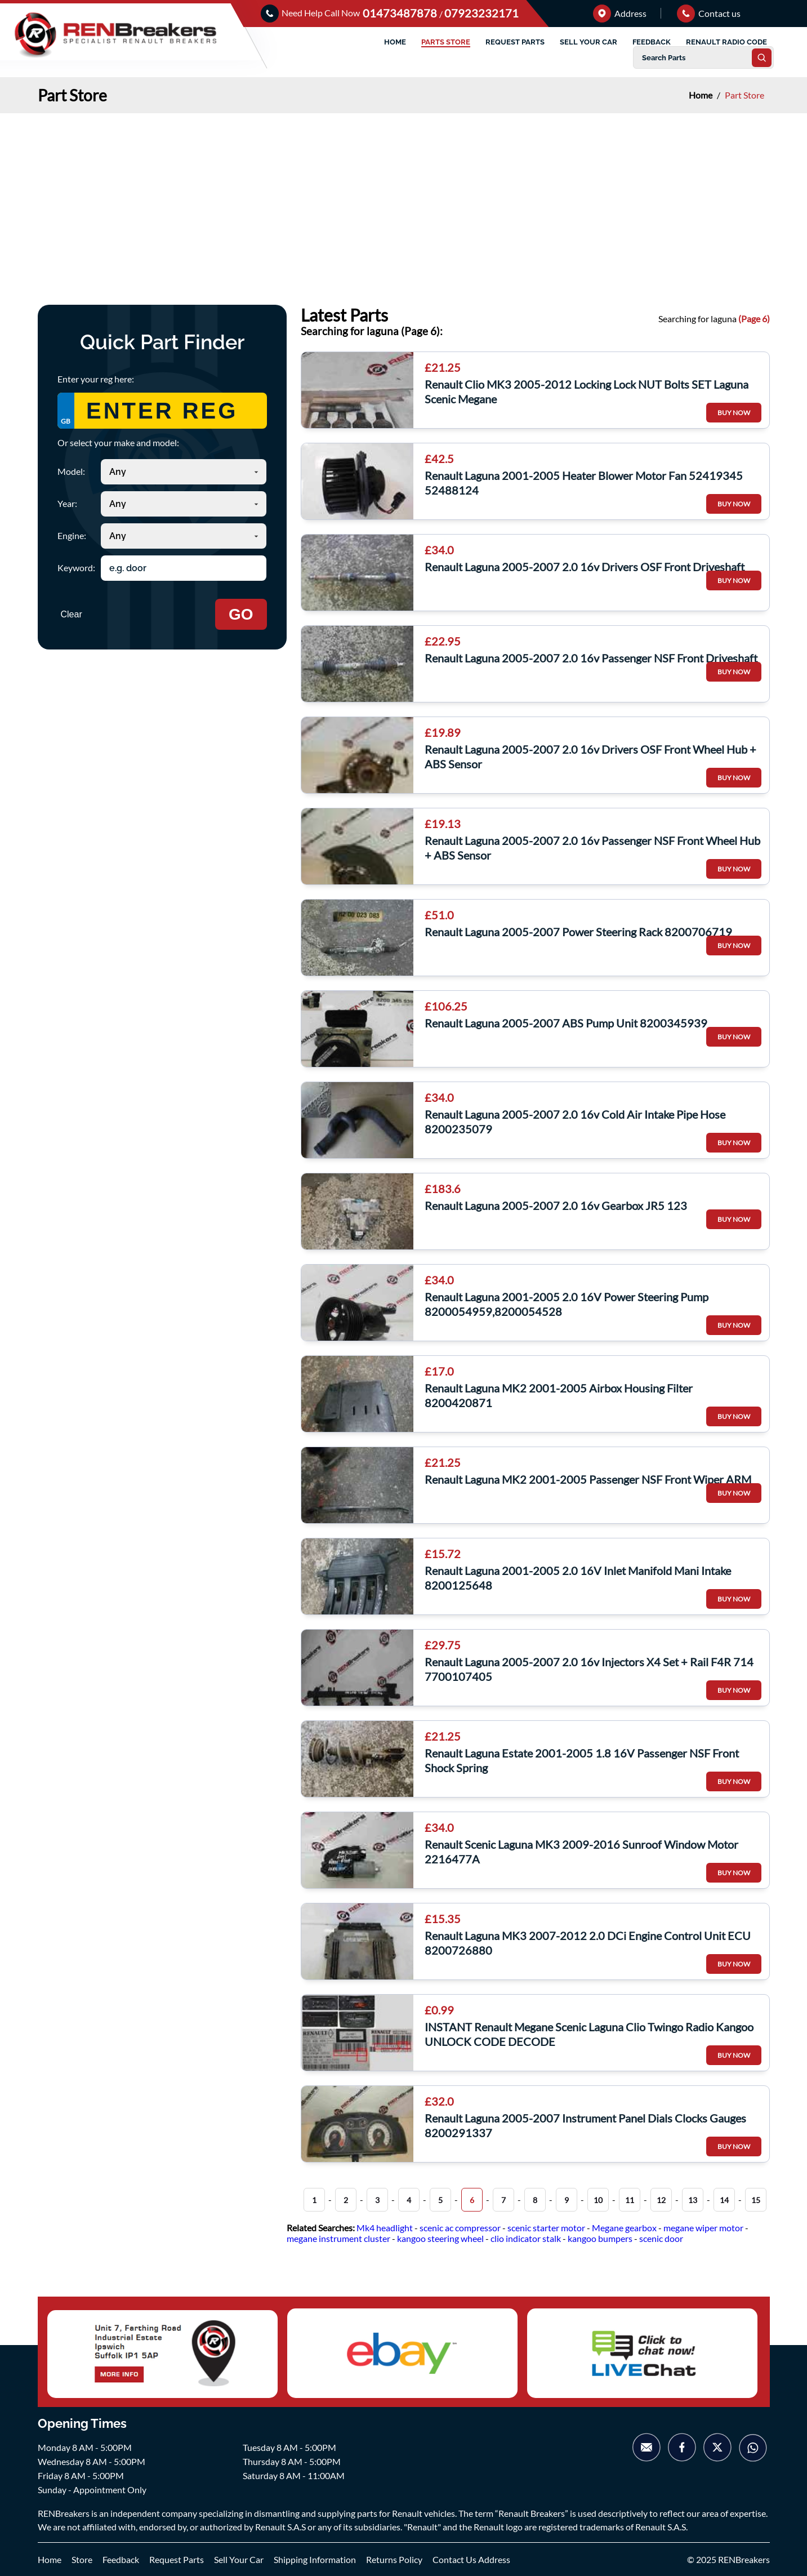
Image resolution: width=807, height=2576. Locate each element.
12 (661, 2200)
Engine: (71, 535)
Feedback (120, 2559)
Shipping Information (315, 2559)
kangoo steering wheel (440, 2238)
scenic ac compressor (460, 2227)
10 (598, 2200)
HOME (395, 42)
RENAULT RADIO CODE (726, 42)
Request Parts (176, 2559)
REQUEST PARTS (515, 42)
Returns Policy (394, 2559)
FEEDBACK (651, 42)
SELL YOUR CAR (588, 42)
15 (755, 2200)
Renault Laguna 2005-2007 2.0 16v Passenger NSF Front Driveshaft (591, 658)
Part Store (744, 95)
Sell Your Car (239, 2559)
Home (701, 95)
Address (620, 13)
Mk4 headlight (384, 2227)
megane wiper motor (703, 2227)
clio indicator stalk (526, 2238)
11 (629, 2200)
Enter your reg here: (95, 378)
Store (82, 2559)
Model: (71, 471)
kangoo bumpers (600, 2238)
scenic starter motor (546, 2227)
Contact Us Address (471, 2559)
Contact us (709, 13)
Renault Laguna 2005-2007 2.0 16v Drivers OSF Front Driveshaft (584, 566)
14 (724, 2200)
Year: (67, 503)
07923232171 (481, 13)
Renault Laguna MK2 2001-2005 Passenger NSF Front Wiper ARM (588, 1479)
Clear (71, 614)
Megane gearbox (624, 2227)
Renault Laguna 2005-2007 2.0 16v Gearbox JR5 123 (556, 1205)
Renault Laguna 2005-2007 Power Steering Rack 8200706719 (578, 931)
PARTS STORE (445, 42)
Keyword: (76, 567)
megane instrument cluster (338, 2238)
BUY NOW (733, 412)
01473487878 (401, 13)
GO (241, 614)
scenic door (661, 2238)
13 (692, 2200)
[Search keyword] (183, 568)
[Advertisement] (404, 198)
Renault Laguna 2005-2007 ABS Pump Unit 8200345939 (566, 1023)
